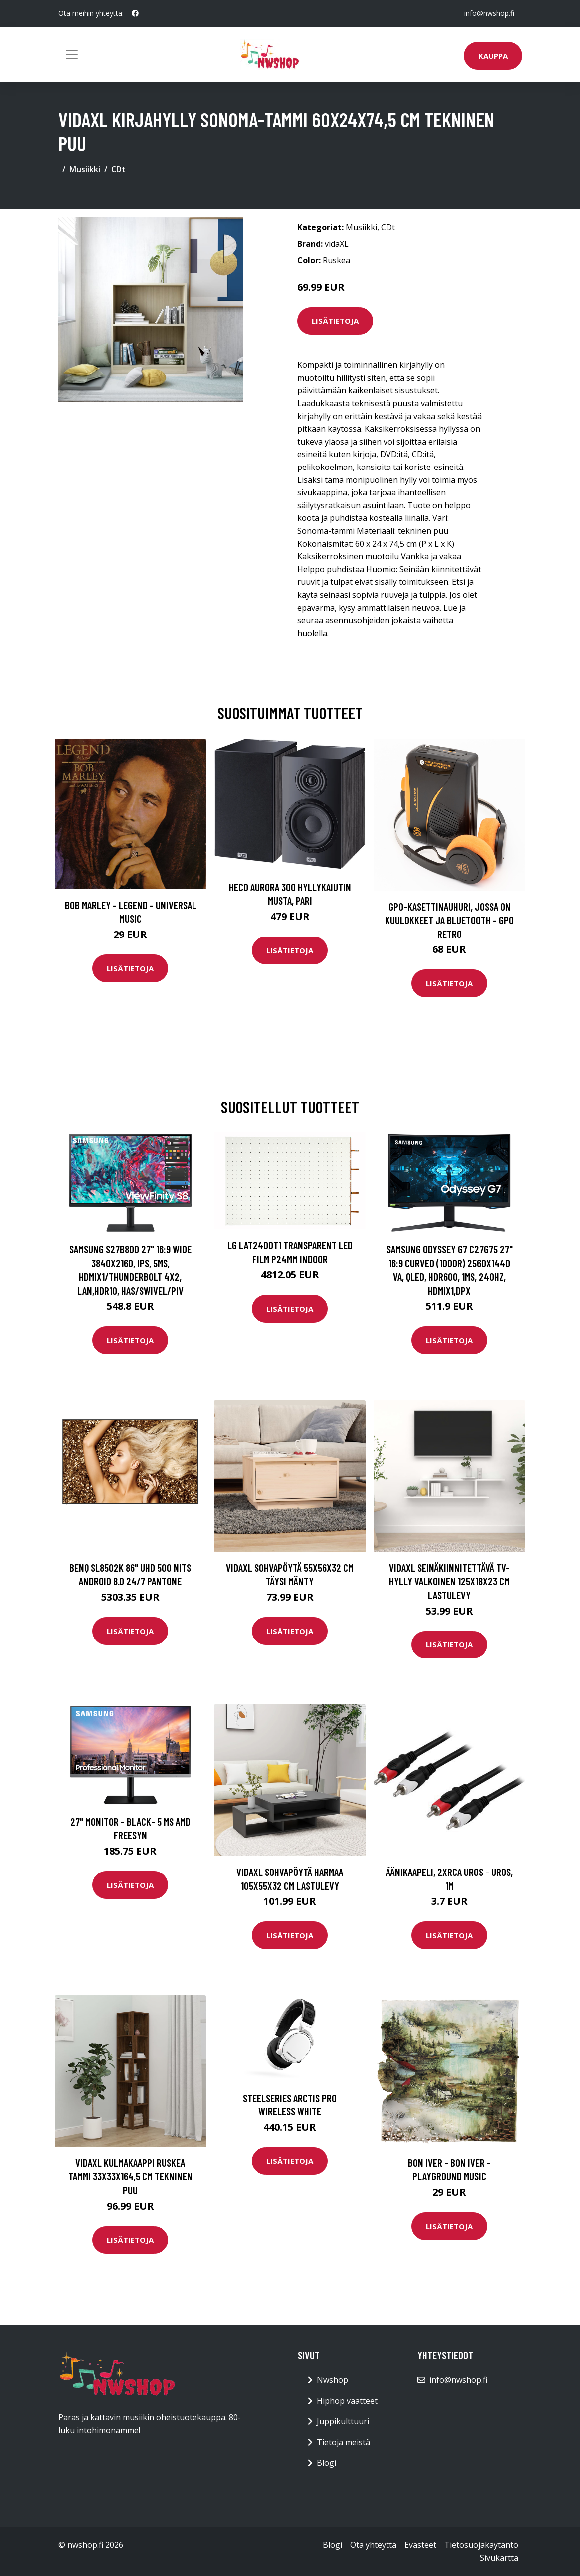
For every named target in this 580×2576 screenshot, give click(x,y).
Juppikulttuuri (343, 2421)
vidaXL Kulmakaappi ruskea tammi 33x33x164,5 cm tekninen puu (130, 2176)
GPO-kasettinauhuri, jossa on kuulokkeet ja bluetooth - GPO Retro (449, 920)
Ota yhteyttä (373, 2544)
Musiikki (84, 169)
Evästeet (420, 2544)
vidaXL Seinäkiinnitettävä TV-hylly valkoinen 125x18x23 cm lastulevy (449, 1581)
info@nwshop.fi (489, 13)
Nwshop (332, 2379)
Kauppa (493, 56)
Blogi (326, 2462)
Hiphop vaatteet (347, 2400)
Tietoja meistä (343, 2442)
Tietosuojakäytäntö (481, 2544)
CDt (118, 169)
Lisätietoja (335, 321)
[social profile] (135, 13)
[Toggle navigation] (71, 54)
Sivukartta (499, 2557)
